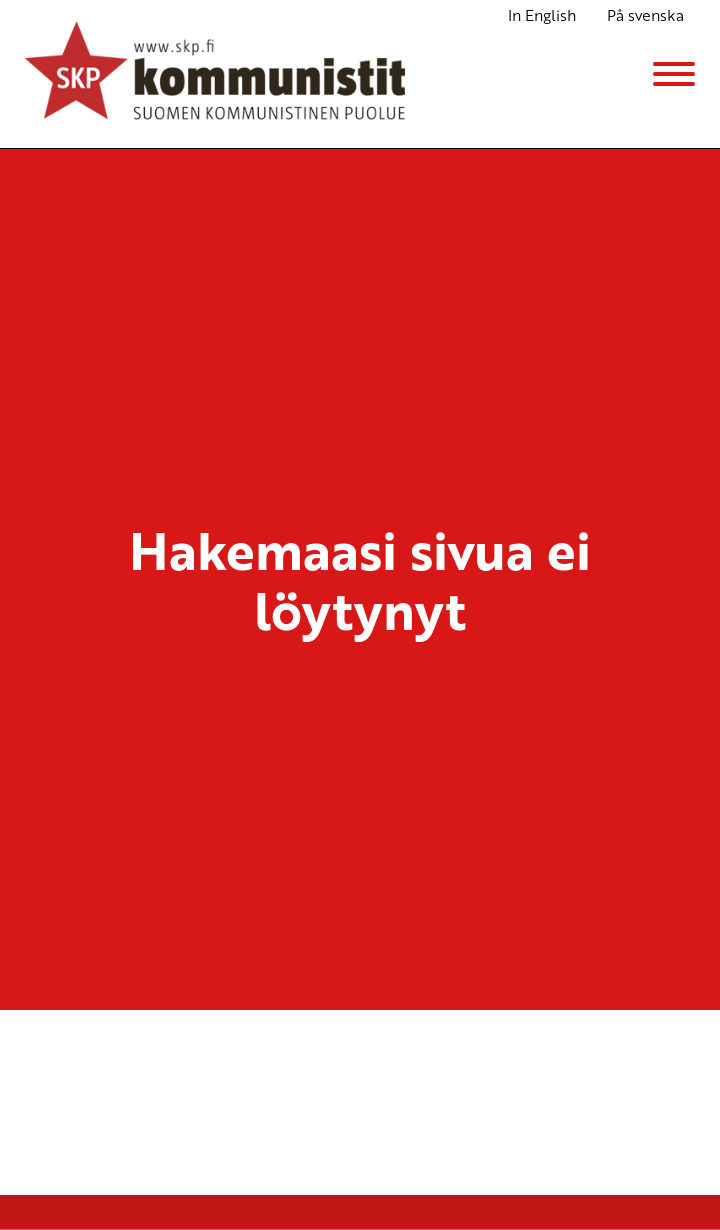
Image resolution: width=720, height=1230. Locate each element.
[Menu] (674, 74)
